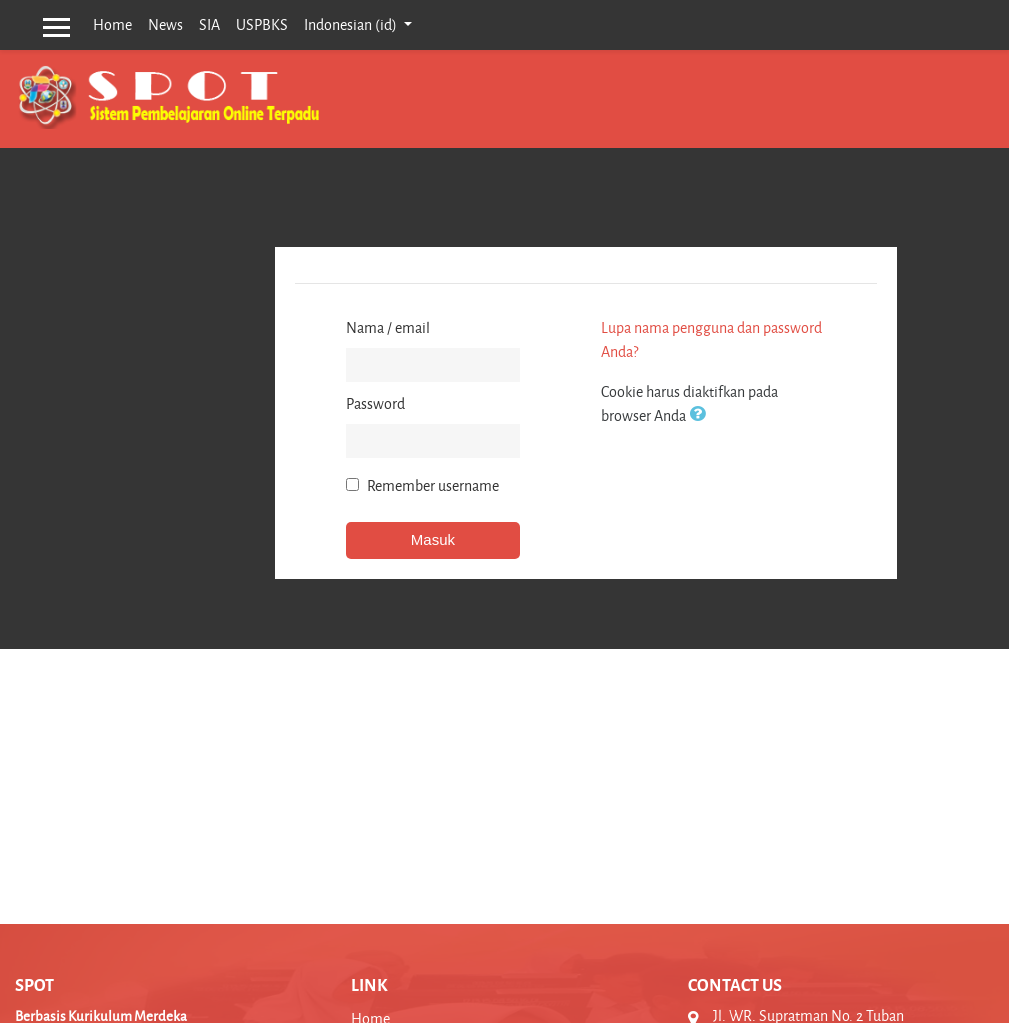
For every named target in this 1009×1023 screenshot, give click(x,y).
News (165, 24)
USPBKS (262, 24)
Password (375, 403)
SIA (209, 24)
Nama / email (388, 327)
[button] (701, 415)
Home (112, 24)
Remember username (433, 485)
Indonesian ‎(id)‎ (352, 24)
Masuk (433, 539)
